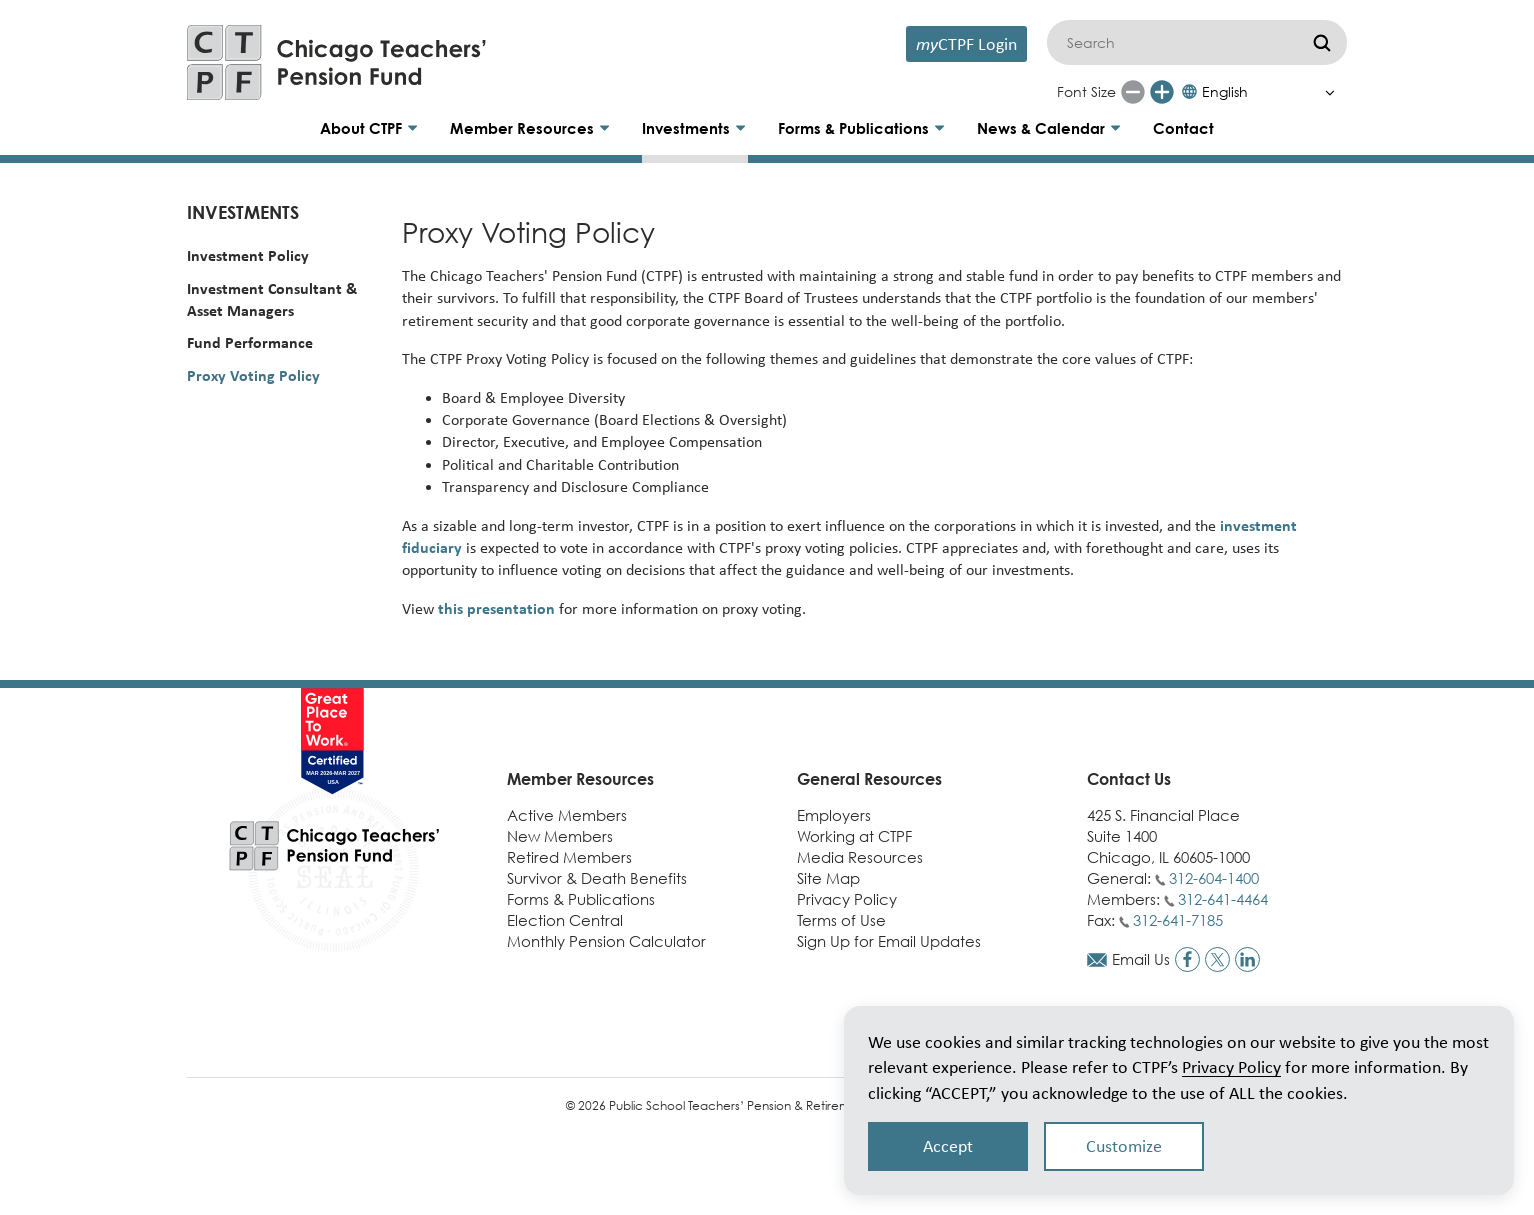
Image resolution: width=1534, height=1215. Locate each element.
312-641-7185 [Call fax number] (1178, 920)
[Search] (1197, 42)
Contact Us (1129, 779)
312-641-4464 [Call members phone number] (1223, 899)
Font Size (1086, 91)
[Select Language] (1263, 92)
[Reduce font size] (1133, 92)
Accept (948, 1146)
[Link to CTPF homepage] (337, 62)
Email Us (1141, 959)
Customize (1124, 1146)
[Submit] (1322, 42)
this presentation (496, 608)
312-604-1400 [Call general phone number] (1214, 878)
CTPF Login (966, 43)
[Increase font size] (1162, 92)
